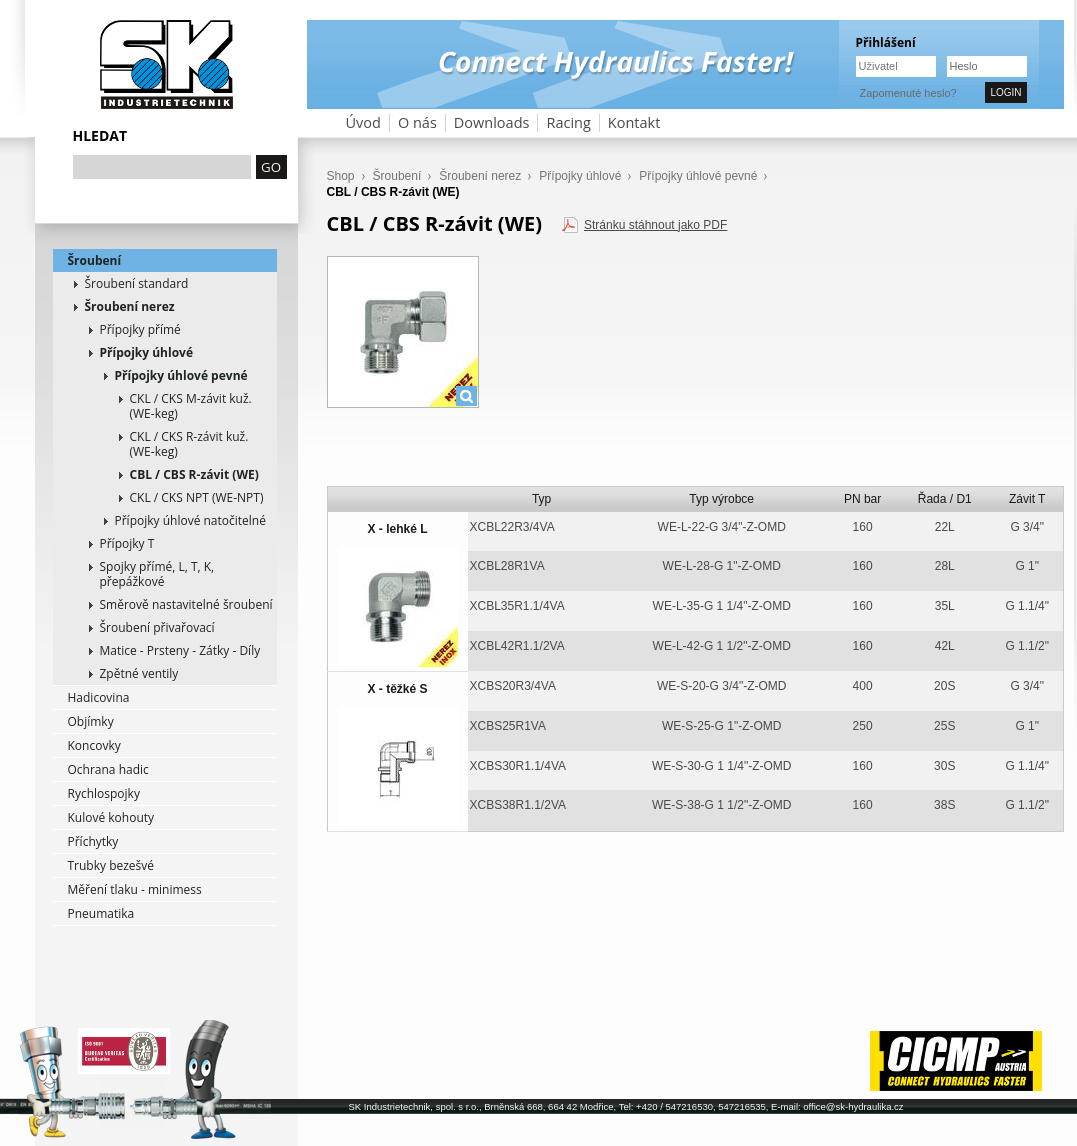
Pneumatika (101, 913)
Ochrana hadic (108, 769)
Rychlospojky (104, 793)
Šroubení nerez (130, 306)
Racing (568, 122)
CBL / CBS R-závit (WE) (194, 474)
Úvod (363, 122)
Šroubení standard (137, 283)
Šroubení (95, 260)
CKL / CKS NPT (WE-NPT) (197, 497)
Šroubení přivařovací (157, 627)
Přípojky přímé (140, 329)
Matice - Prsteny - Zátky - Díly (180, 650)
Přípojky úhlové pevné (181, 375)
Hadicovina (99, 697)
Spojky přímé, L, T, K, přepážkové (157, 574)
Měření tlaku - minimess (135, 889)
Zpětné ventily (139, 673)
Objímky (91, 721)
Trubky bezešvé (111, 865)
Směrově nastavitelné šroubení (186, 604)
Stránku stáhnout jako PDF (655, 225)
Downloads (492, 122)
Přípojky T (127, 543)
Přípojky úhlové (147, 352)
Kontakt (634, 122)
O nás (417, 122)
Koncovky (94, 745)
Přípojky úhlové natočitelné (190, 520)
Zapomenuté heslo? (908, 93)
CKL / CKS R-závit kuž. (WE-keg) (189, 444)
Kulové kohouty (111, 817)
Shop (341, 176)
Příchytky (93, 841)
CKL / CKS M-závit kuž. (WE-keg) (191, 406)
